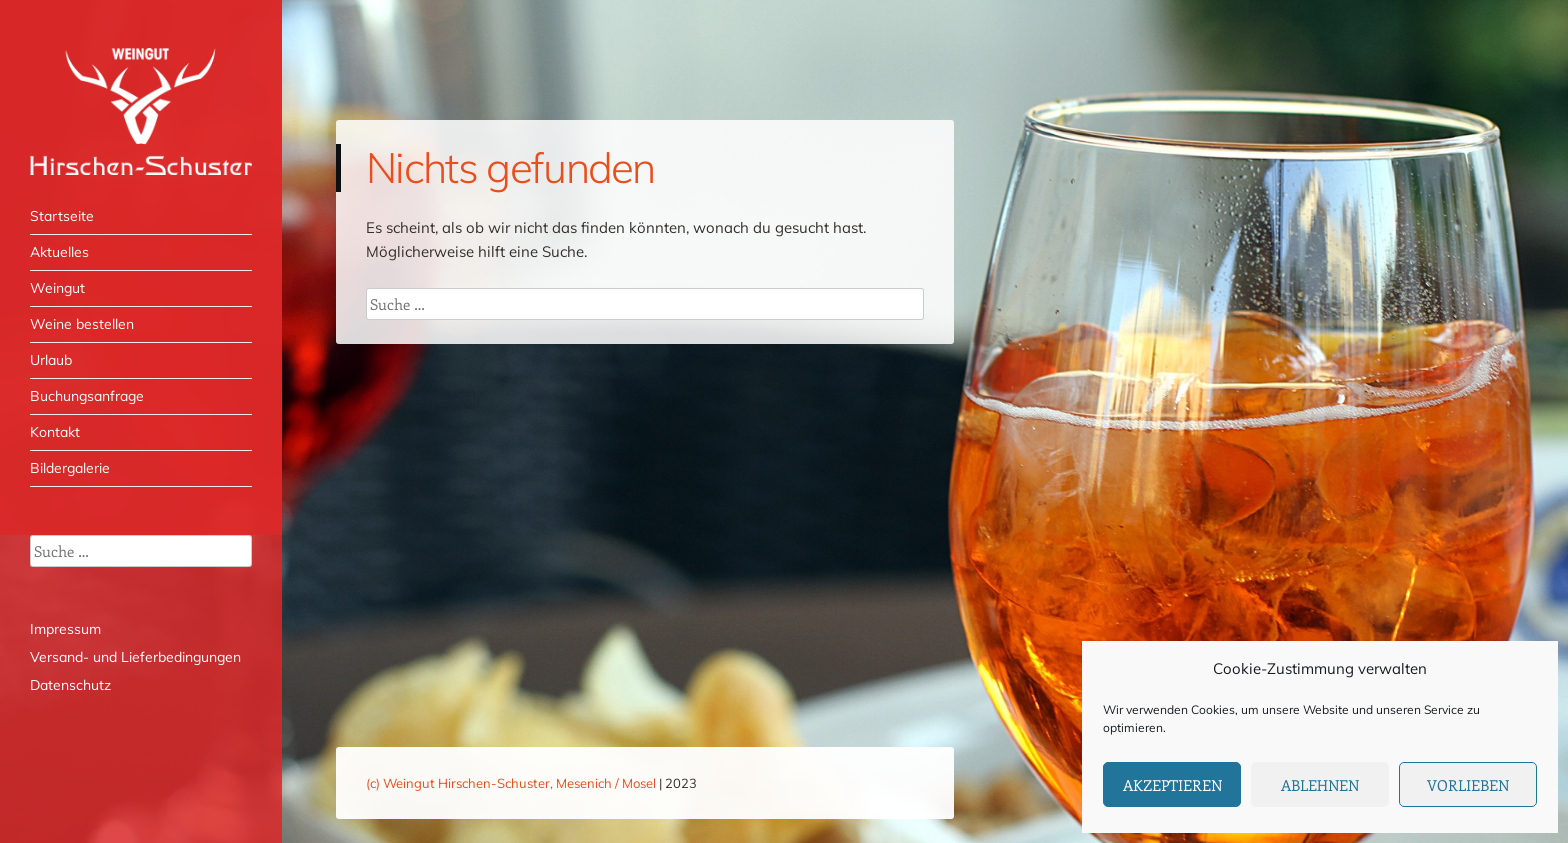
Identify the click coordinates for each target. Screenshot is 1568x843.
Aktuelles (59, 252)
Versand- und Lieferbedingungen (135, 657)
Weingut (57, 288)
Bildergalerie (70, 468)
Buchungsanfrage (87, 396)
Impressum (65, 629)
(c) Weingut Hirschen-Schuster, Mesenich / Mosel (511, 783)
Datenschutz (70, 685)
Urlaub (51, 360)
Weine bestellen (82, 324)
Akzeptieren (1172, 785)
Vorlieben (1468, 785)
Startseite (62, 216)
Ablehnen (1320, 785)
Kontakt (55, 432)
